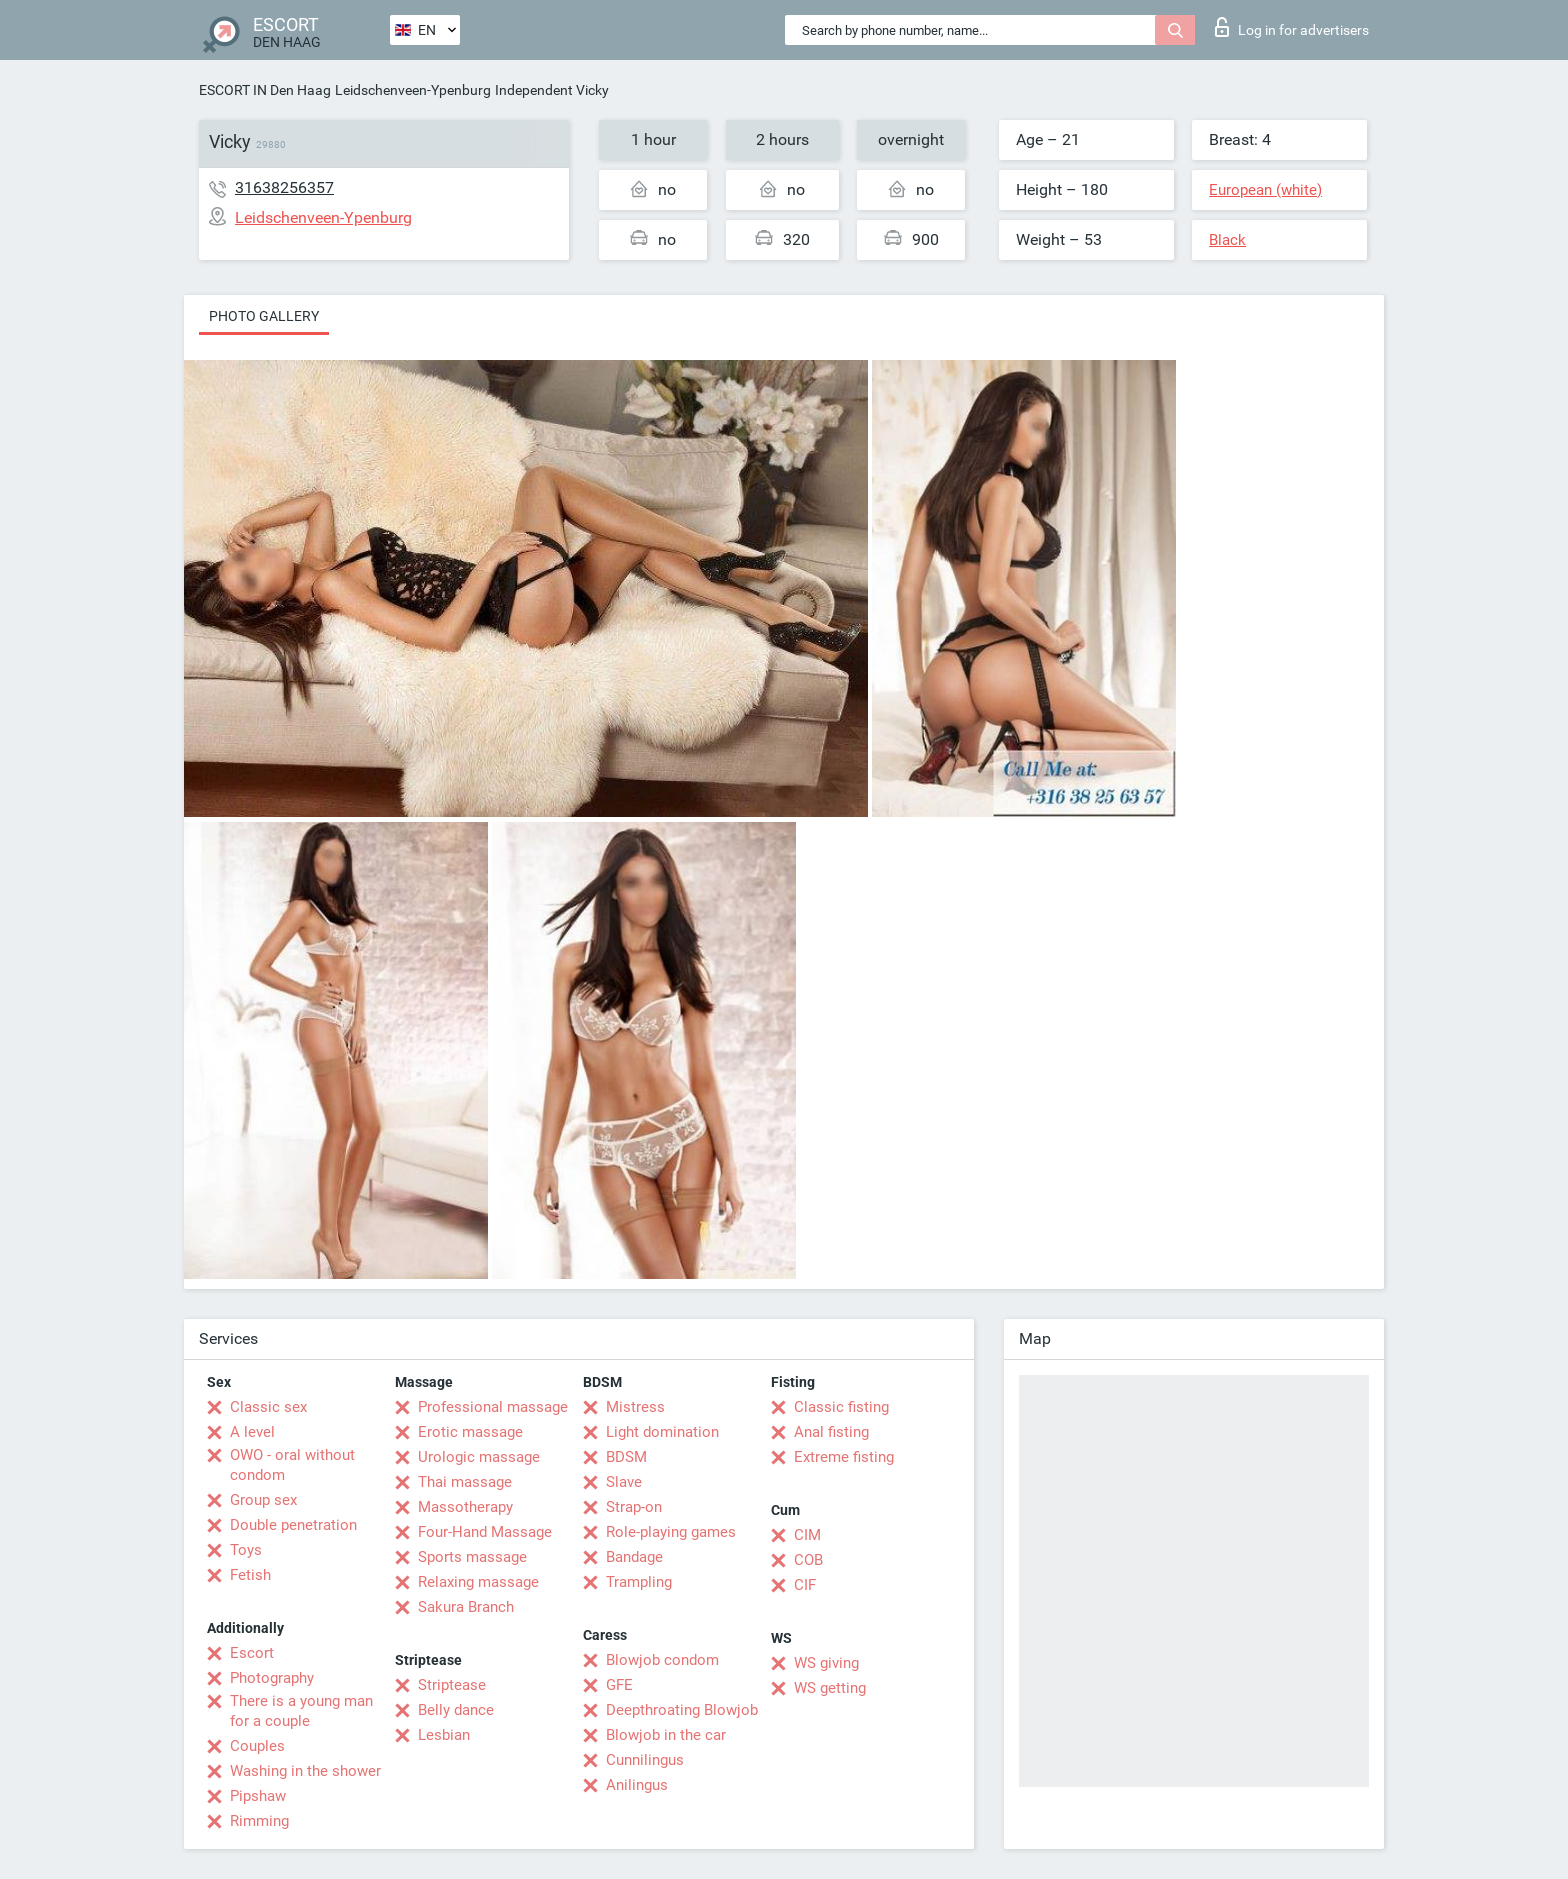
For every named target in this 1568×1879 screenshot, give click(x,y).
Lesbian (444, 1735)
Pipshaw (258, 1796)
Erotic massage (470, 1432)
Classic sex (268, 1407)
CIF (805, 1585)
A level (252, 1432)
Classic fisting (841, 1407)
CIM (807, 1535)
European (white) (1265, 190)
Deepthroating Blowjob (682, 1710)
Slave (624, 1482)
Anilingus (637, 1785)
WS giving (826, 1663)
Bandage (634, 1557)
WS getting (830, 1688)
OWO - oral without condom (292, 1465)
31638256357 (284, 187)
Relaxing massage (478, 1582)
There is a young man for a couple (301, 1711)
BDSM (626, 1457)
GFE (619, 1685)
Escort (252, 1653)
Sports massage (472, 1557)
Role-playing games (671, 1532)
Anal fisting (831, 1432)
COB (808, 1560)
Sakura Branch (466, 1607)
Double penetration (293, 1525)
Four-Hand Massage (485, 1532)
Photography (272, 1678)
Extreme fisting (844, 1457)
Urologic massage (479, 1457)
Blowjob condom (662, 1660)
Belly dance (456, 1710)
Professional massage (493, 1407)
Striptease (452, 1685)
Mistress (635, 1407)
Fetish (250, 1575)
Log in (1292, 27)
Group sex (263, 1500)
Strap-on (634, 1507)
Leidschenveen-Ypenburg (413, 90)
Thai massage (465, 1482)
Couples (257, 1746)
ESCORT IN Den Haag (265, 90)
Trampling (639, 1582)
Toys (246, 1550)
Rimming (259, 1821)
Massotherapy (465, 1507)
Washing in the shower (305, 1771)
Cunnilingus (645, 1760)
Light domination (662, 1432)
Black (1227, 240)
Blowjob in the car (666, 1735)
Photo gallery (264, 316)
